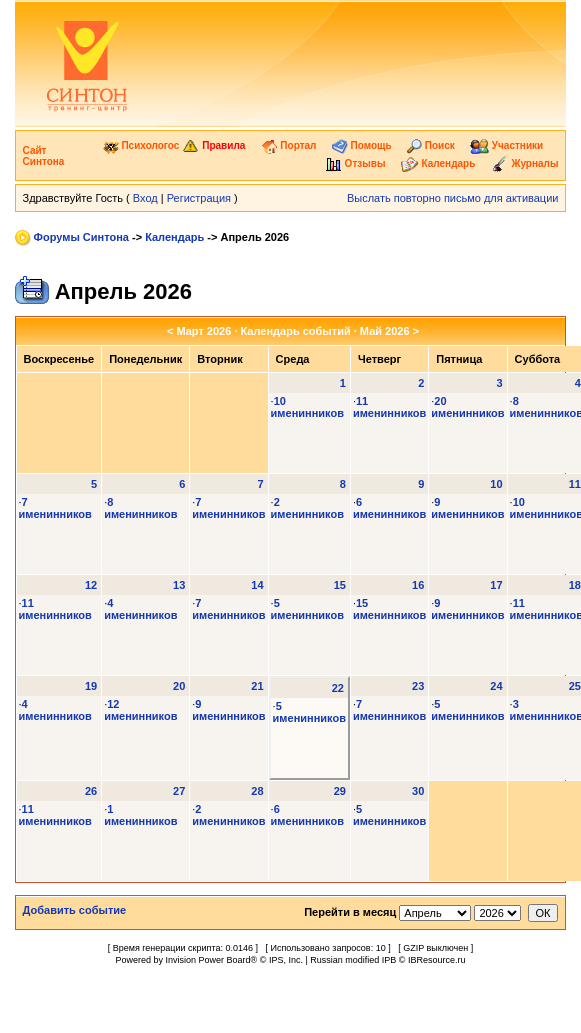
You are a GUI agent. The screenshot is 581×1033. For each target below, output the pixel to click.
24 (496, 686)
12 (91, 585)
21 (257, 686)
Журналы (525, 163)
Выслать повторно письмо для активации (453, 198)
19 (91, 686)
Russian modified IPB (353, 960)
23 (418, 686)
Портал (289, 145)
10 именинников (307, 407)
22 (338, 688)
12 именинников (140, 710)
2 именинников (307, 508)
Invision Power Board (208, 960)
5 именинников (307, 609)
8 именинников (140, 508)
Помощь (362, 145)
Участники (506, 145)
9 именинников (467, 508)
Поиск (431, 145)
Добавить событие (75, 910)
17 (496, 585)
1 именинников (140, 815)
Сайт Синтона (44, 156)
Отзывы (355, 163)
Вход (145, 198)
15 (340, 585)
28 (257, 791)
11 (575, 484)
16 (418, 585)
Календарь (438, 163)
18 (575, 585)
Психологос (141, 145)
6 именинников (389, 508)
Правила (213, 145)
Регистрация (199, 198)
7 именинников (55, 508)
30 (418, 791)
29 (340, 791)
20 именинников (467, 407)
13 (179, 585)
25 (575, 686)
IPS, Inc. (286, 960)
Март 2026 (203, 331)
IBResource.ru (437, 960)
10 (496, 484)
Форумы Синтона (81, 237)
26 (91, 791)
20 (179, 686)
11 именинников (389, 407)
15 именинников (389, 609)
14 (257, 585)
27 (179, 791)
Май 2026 (385, 331)
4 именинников (140, 609)
